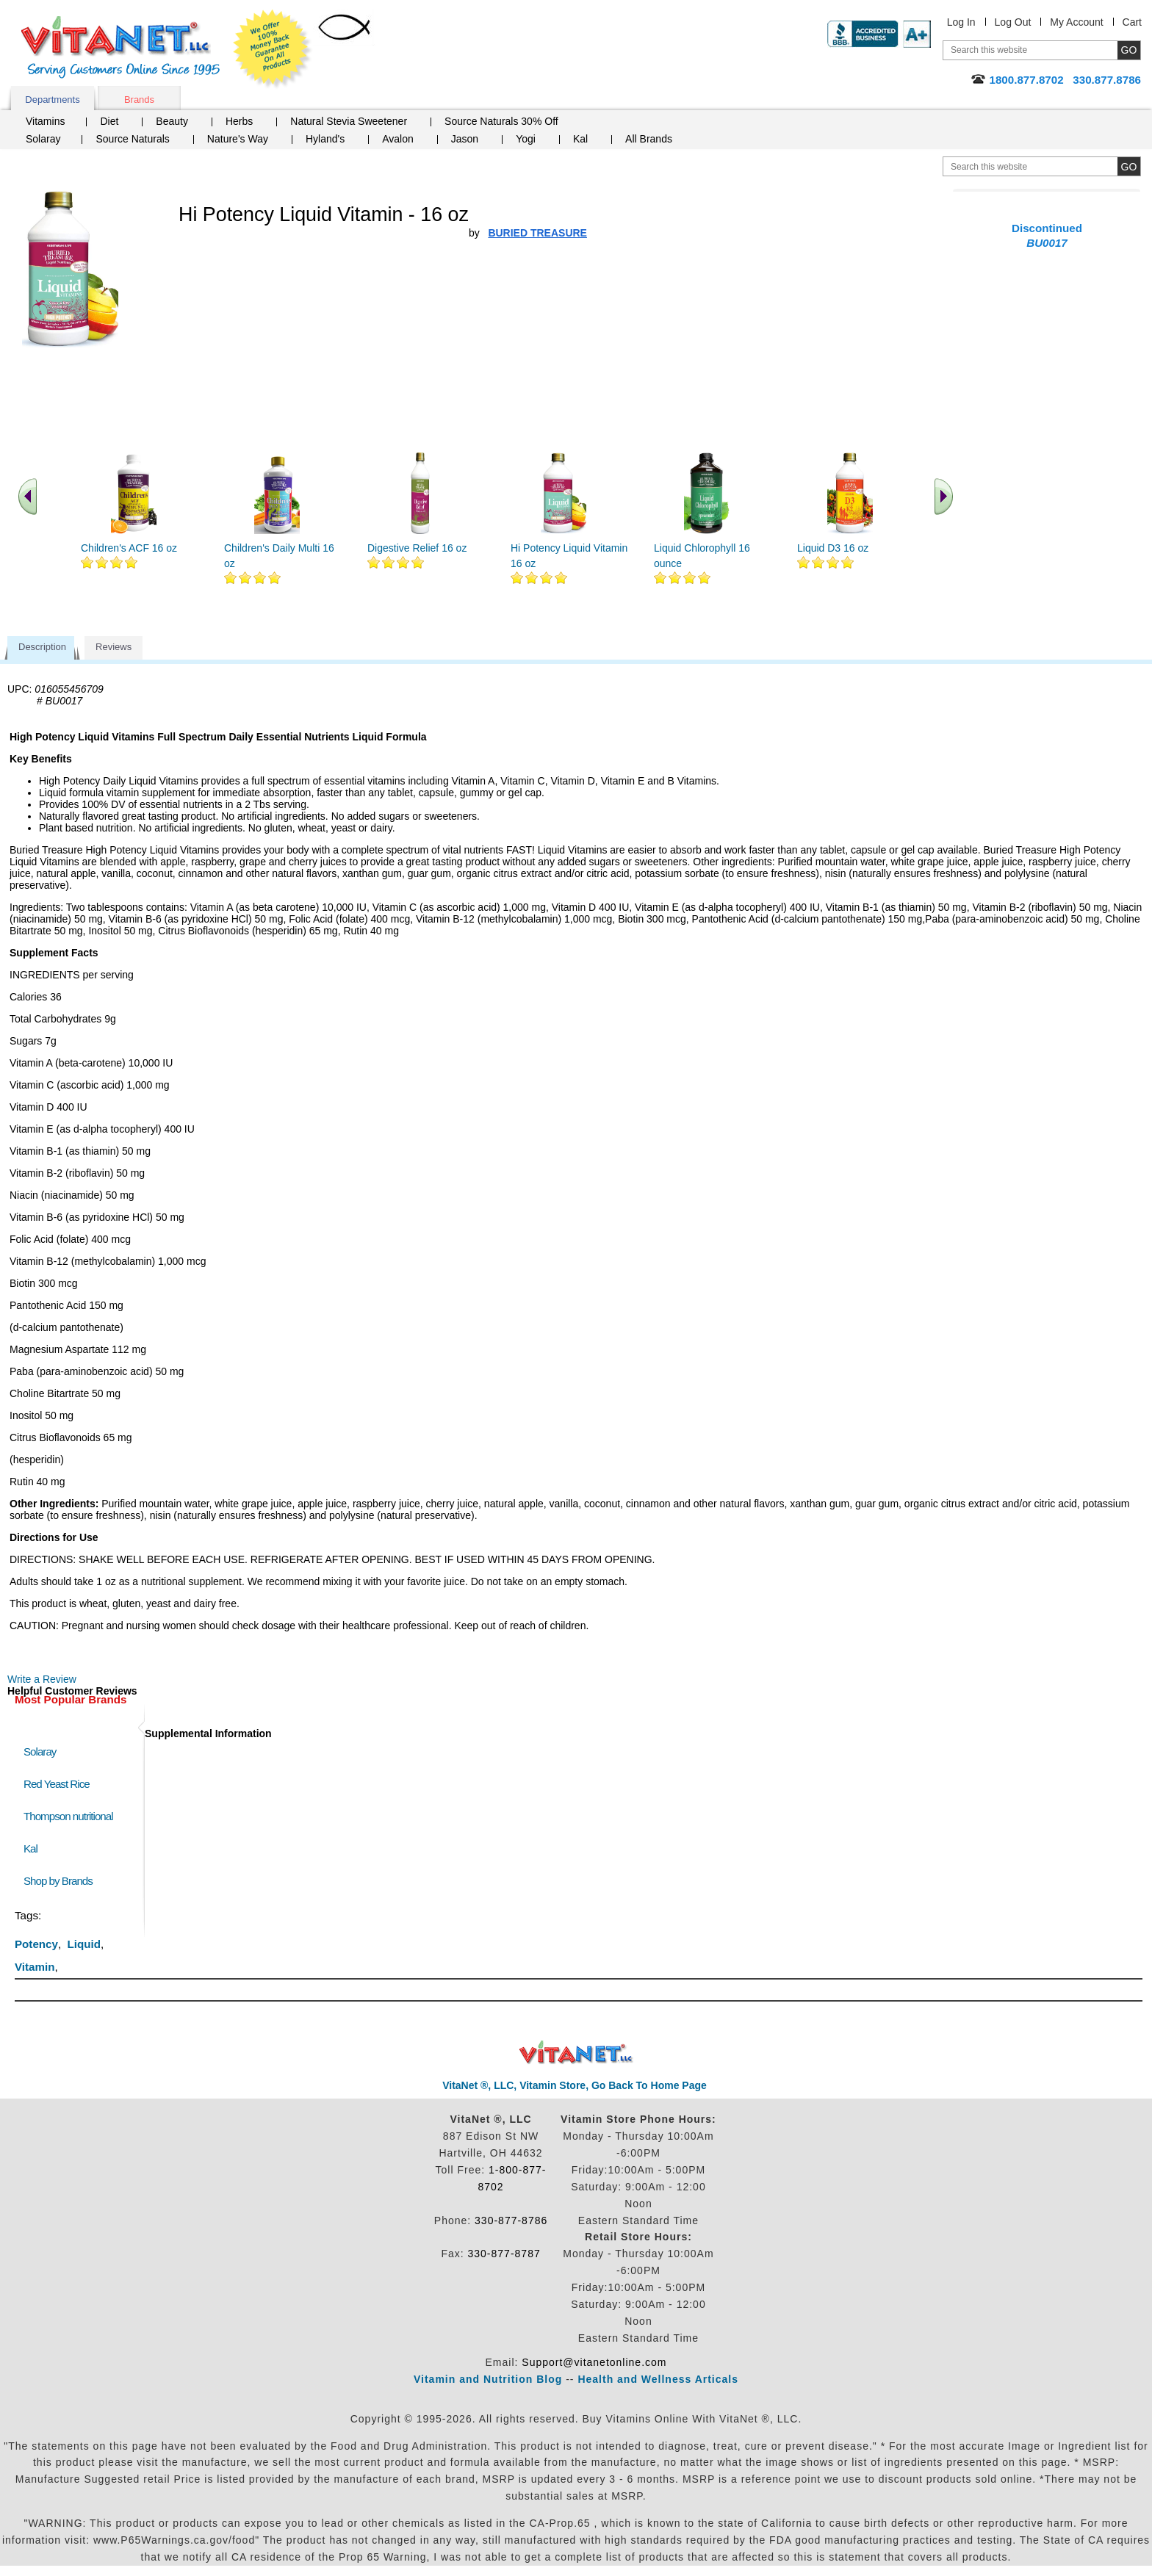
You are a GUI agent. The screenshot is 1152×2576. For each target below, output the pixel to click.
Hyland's (325, 139)
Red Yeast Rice (57, 1784)
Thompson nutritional (68, 1816)
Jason (464, 139)
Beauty (172, 121)
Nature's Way (237, 139)
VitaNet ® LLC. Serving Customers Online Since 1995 (120, 47)
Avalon (398, 139)
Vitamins (45, 121)
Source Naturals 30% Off (501, 121)
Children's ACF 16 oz (129, 548)
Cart (1132, 22)
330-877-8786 (511, 2220)
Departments (52, 99)
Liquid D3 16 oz (832, 548)
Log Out (1013, 22)
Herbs (239, 121)
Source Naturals (132, 139)
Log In (961, 22)
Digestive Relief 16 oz (417, 548)
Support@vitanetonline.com (594, 2362)
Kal (580, 139)
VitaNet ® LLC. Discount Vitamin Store (576, 2053)
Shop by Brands (61, 1881)
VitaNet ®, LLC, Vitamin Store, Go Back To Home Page (574, 2085)
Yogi (526, 139)
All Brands (648, 139)
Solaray (43, 139)
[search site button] (1128, 166)
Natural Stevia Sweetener (348, 121)
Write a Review (41, 1679)
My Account (1076, 22)
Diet (109, 121)
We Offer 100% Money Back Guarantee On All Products (272, 49)
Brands (139, 99)
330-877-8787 (504, 2253)
